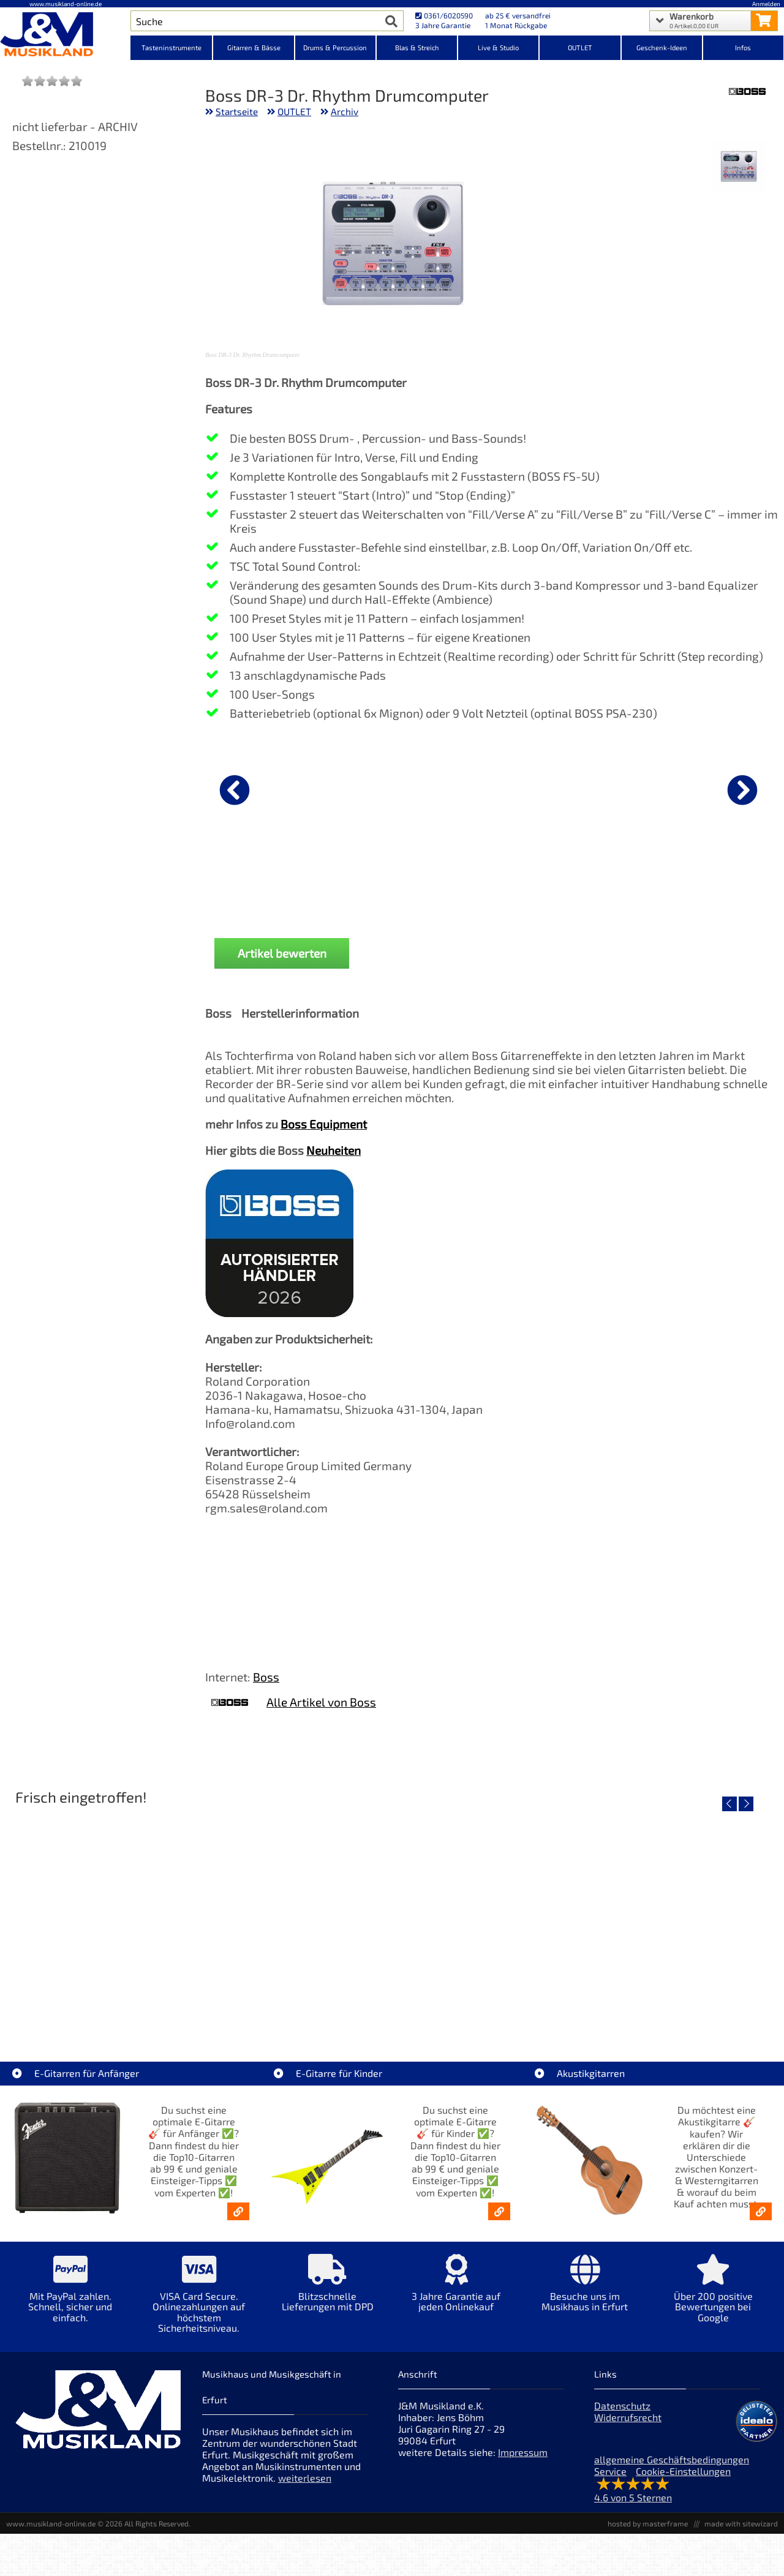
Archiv (344, 111)
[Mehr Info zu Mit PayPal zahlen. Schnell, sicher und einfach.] (70, 2297)
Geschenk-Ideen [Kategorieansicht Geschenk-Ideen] (661, 47)
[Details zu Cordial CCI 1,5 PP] (269, 788)
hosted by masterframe (648, 2523)
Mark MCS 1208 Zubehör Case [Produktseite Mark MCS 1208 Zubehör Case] (555, 885)
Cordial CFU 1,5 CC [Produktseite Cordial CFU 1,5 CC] (412, 885)
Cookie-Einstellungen (683, 2471)
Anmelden (766, 3)
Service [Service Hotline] (610, 2471)
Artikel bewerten (282, 953)
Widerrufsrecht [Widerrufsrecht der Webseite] (628, 2417)
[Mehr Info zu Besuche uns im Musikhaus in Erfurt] (585, 2291)
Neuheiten (333, 1150)
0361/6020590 (444, 15)
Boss (266, 1677)
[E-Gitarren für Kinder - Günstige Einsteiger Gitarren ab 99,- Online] (499, 2211)
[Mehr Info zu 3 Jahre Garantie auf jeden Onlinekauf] (456, 2291)
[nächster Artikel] (742, 790)
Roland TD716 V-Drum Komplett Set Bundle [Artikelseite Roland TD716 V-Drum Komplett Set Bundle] (103, 2004)
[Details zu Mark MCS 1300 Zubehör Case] (697, 788)
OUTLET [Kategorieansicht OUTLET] (580, 47)
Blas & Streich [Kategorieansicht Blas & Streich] (417, 47)
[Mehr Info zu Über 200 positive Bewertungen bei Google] (713, 2297)
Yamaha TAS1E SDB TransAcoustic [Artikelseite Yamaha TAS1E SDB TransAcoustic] (295, 2004)
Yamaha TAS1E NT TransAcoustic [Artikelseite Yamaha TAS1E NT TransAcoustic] (488, 2004)
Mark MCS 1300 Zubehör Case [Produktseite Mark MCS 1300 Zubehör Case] (697, 885)
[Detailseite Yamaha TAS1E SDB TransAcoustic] (295, 1916)
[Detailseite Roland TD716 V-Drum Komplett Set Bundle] (102, 1916)
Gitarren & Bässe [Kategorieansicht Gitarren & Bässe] (254, 47)
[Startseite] (65, 35)
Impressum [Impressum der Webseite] (523, 2452)
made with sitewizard (741, 2523)
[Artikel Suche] (255, 20)
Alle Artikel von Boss (321, 1702)
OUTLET (294, 111)
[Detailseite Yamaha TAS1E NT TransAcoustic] (488, 1916)
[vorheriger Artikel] (234, 790)
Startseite (237, 111)
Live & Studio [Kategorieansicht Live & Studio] (498, 47)
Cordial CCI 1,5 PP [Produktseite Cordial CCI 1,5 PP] (269, 885)
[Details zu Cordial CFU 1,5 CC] (412, 788)
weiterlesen (304, 2478)
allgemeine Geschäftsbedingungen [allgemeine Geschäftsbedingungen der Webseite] (671, 2459)
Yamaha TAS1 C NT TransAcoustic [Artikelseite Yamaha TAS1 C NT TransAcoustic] (681, 2004)
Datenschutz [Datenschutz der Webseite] (622, 2405)
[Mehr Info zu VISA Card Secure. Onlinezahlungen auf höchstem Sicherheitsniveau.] (199, 2302)
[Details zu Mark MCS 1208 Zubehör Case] (555, 788)
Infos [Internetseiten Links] (743, 47)
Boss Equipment (324, 1124)
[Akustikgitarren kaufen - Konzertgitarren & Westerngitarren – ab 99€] (761, 2211)
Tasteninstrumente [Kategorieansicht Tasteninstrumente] (171, 47)
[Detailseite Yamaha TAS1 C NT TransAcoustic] (681, 1916)
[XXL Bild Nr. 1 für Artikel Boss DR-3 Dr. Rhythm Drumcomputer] (738, 167)
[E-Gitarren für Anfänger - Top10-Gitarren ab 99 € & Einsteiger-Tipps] (238, 2211)
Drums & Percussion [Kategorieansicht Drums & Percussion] (335, 47)
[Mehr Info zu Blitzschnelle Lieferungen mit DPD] (328, 2291)
